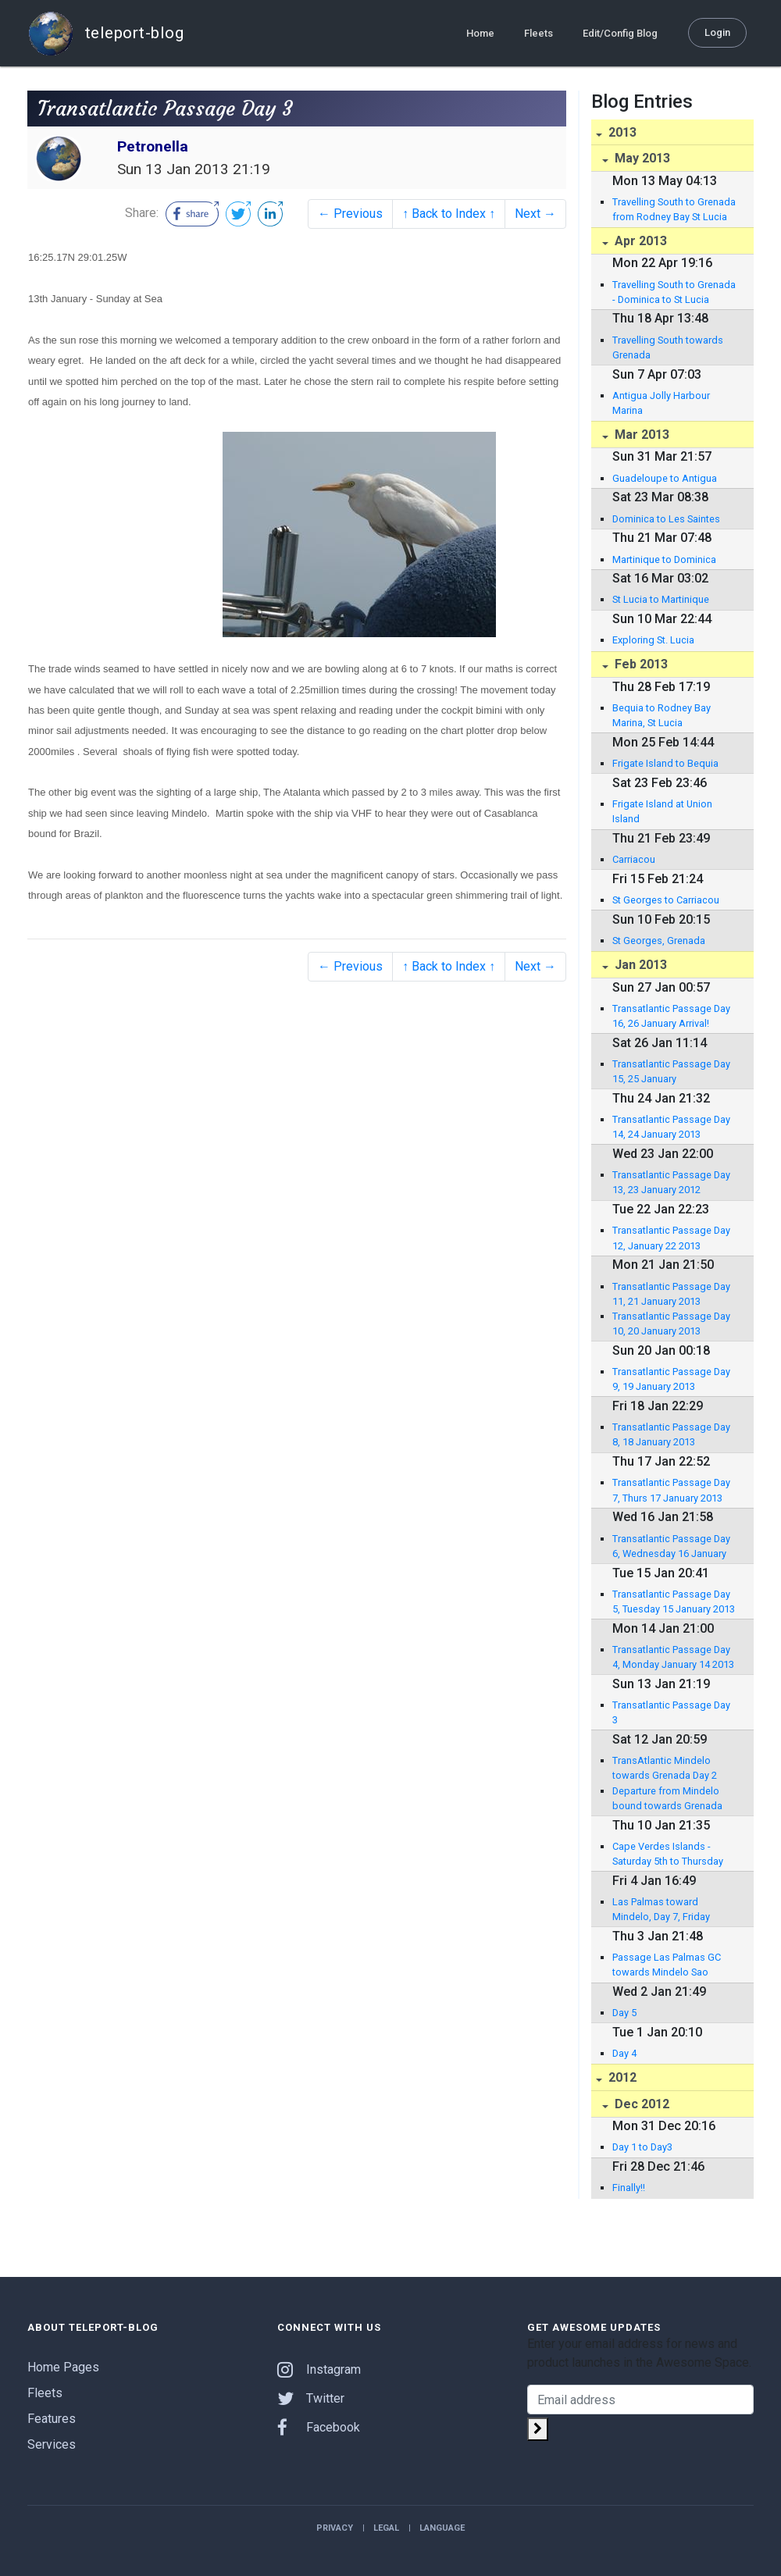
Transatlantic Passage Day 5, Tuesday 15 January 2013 (673, 1601)
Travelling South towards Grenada (667, 347)
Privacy (334, 2528)
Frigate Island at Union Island (662, 811)
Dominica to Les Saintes (666, 519)
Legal (386, 2528)
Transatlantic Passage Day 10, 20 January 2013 (671, 1323)
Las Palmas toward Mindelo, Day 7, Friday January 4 (661, 1910)
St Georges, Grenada (658, 940)
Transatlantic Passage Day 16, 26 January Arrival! (671, 1016)
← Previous (350, 213)
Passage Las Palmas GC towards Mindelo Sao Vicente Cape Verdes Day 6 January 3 (672, 1965)
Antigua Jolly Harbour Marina (661, 403)
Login (717, 31)
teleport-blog (105, 32)
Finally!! (628, 2187)
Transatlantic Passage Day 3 (671, 1712)
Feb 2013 (640, 664)
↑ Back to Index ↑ (448, 213)
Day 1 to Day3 (642, 2147)
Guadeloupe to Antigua (664, 478)
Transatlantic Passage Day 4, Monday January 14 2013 (673, 1657)
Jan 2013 (639, 964)
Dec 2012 (640, 2104)
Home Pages (63, 2367)
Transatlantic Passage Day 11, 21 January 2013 (671, 1294)
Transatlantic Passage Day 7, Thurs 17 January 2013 (671, 1490)
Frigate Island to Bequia (665, 763)
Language (442, 2528)
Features (51, 2418)
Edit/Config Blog (620, 32)
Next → (535, 213)
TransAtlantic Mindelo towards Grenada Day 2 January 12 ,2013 (664, 1769)
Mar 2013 (640, 434)
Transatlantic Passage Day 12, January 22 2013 (671, 1237)
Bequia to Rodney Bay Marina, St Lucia (661, 715)
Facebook (318, 2427)
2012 (621, 2077)
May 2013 (641, 158)
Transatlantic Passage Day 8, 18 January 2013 (671, 1434)
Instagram (319, 2369)
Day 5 (624, 2012)
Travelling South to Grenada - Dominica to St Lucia (674, 292)
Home (480, 32)
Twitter (310, 2398)
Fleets (538, 32)
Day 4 (624, 2053)
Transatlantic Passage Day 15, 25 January (671, 1071)
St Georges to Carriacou (665, 900)
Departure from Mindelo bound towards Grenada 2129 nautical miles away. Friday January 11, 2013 (669, 1799)
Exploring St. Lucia (653, 640)
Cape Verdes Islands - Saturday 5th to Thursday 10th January (667, 1854)
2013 (621, 132)
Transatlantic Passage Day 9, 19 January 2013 (671, 1379)
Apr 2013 (639, 240)
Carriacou (633, 859)
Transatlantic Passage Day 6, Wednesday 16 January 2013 (671, 1547)
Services (51, 2444)
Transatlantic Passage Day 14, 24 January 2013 (671, 1126)
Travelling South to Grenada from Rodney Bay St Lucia (674, 209)
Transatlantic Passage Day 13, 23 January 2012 (671, 1182)
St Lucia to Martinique (660, 599)
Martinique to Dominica (664, 559)
